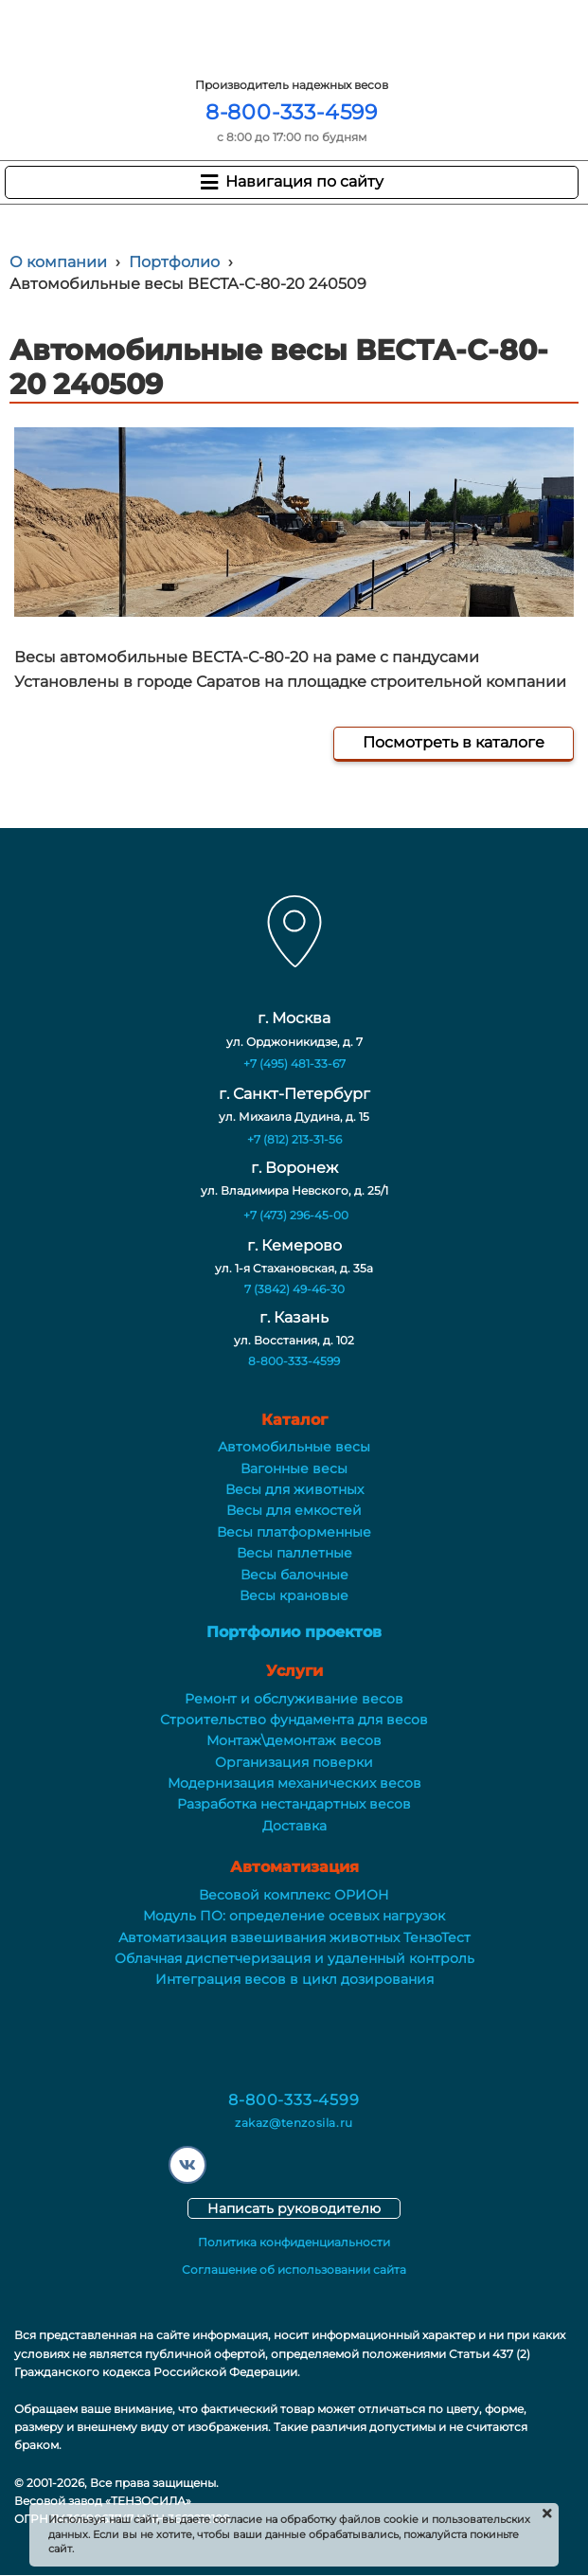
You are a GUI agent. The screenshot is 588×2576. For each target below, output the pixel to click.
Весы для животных (294, 1489)
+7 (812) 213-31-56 (294, 1139)
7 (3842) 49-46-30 (294, 1289)
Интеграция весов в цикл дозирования (294, 1979)
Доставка (294, 1825)
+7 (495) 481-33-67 (294, 1063)
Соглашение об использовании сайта (294, 2269)
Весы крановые (294, 1595)
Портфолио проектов (294, 1632)
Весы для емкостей (294, 1510)
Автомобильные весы (294, 1446)
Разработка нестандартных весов (294, 1803)
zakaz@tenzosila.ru (294, 2123)
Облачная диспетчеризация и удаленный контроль (294, 1958)
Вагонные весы (294, 1468)
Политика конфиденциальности (294, 2242)
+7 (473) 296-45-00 (295, 1215)
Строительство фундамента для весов (294, 1719)
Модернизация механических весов (294, 1783)
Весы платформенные (294, 1531)
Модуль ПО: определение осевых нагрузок (294, 1915)
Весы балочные (294, 1574)
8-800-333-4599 (291, 112)
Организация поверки (294, 1762)
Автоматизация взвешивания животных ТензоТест (294, 1937)
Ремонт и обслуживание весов (294, 1698)
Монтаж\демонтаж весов (294, 1740)
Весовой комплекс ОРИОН (294, 1894)
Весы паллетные (294, 1552)
